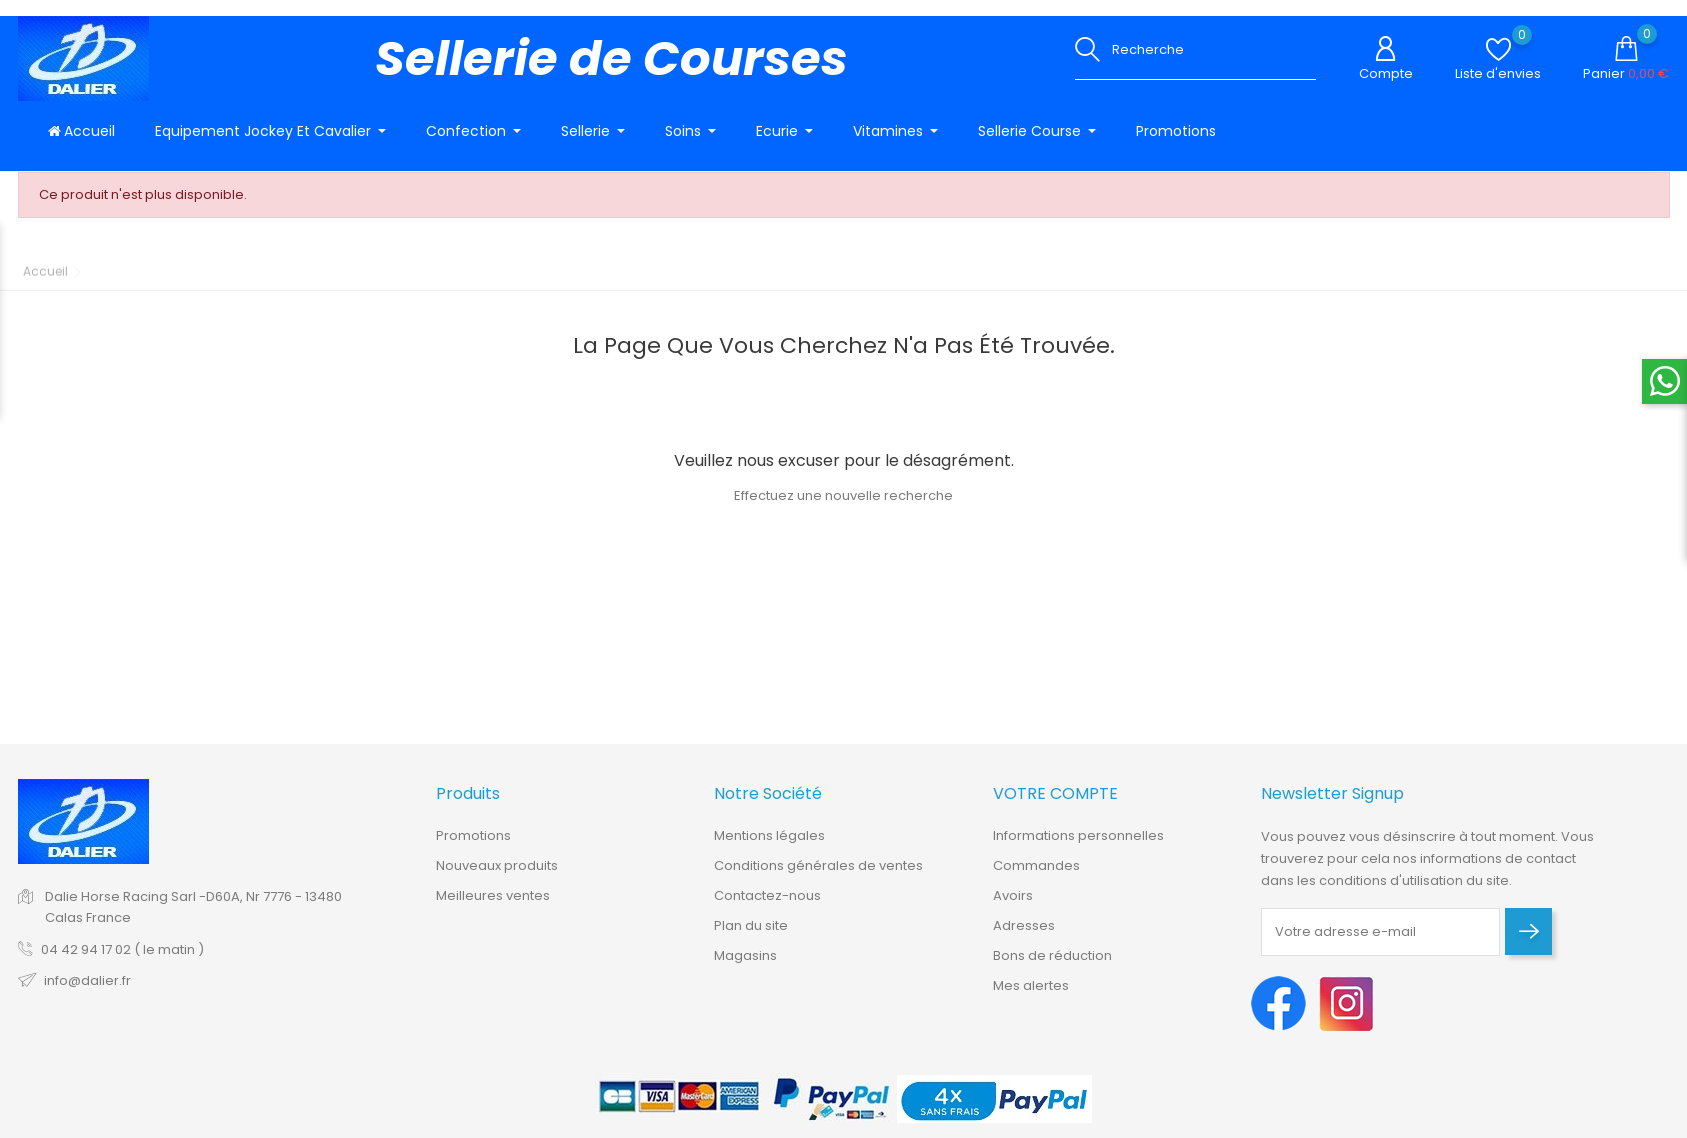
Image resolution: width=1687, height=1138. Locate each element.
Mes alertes (1031, 996)
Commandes (1036, 876)
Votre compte (1055, 805)
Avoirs (1013, 906)
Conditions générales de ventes (818, 876)
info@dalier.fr (87, 991)
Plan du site (751, 936)
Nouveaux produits (497, 876)
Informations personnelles (1078, 846)
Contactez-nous (767, 906)
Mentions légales (769, 846)
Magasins (745, 966)
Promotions (473, 846)
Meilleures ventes (493, 906)
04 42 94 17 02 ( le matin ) (122, 960)
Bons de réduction (1052, 966)
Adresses (1024, 936)
